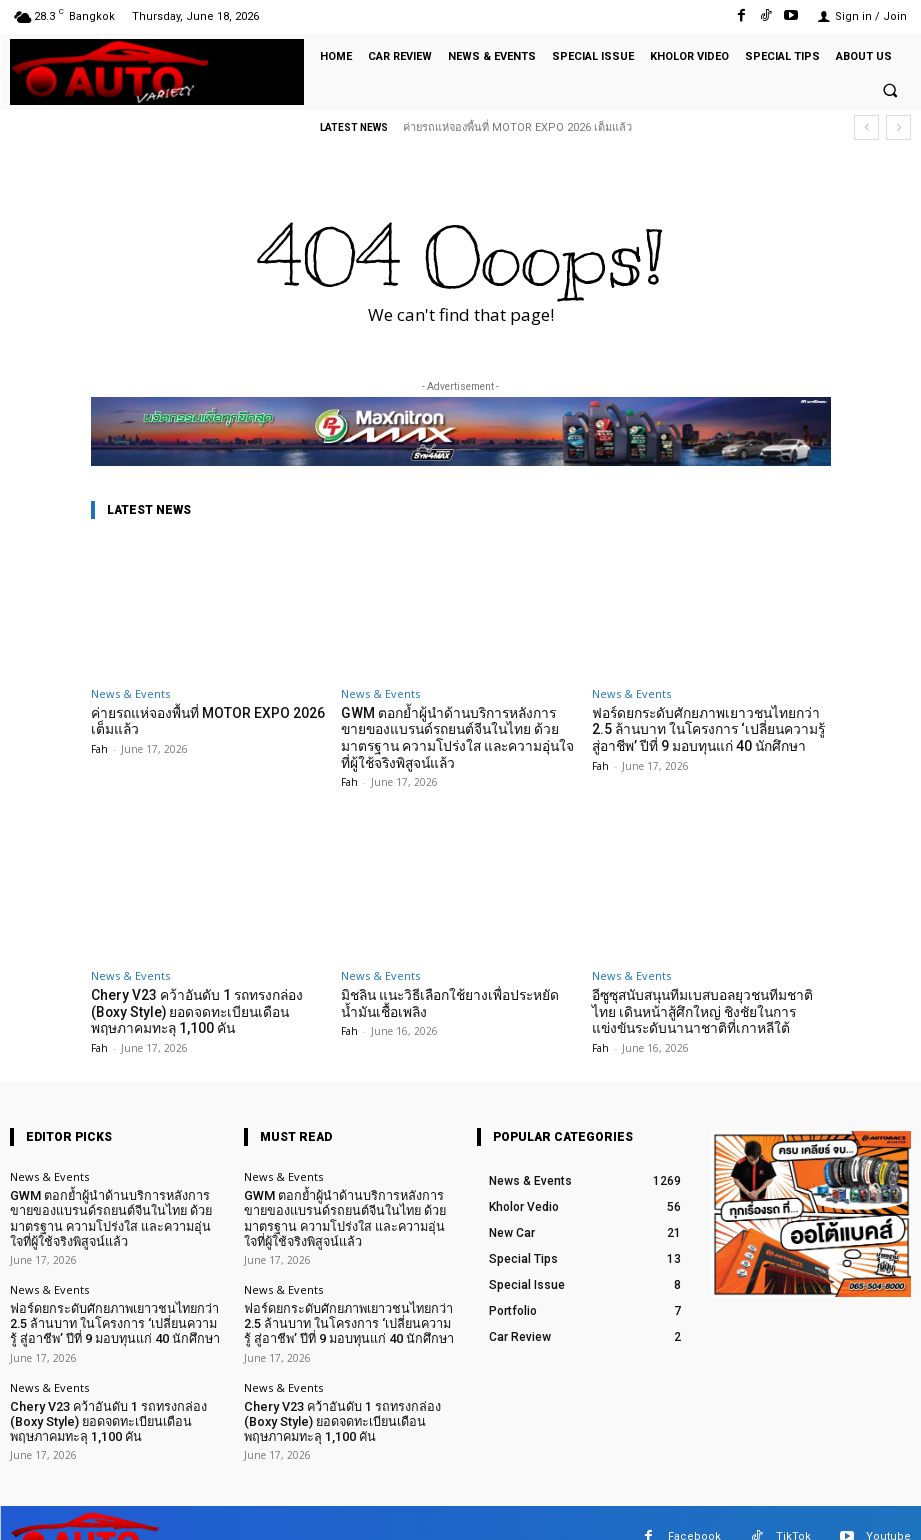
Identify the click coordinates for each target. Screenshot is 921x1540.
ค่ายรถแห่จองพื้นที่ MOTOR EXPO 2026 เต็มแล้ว (517, 127)
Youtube (888, 1509)
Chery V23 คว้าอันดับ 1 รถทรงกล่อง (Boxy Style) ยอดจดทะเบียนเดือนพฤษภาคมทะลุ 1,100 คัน (209, 1006)
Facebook (694, 1509)
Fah (99, 747)
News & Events (130, 693)
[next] (898, 127)
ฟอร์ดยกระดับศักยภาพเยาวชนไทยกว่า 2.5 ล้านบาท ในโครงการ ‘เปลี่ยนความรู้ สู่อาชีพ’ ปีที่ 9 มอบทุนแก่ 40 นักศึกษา (711, 728)
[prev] (866, 127)
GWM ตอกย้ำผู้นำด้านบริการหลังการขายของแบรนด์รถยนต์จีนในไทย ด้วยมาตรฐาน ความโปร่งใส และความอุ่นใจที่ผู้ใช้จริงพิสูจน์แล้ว (459, 736)
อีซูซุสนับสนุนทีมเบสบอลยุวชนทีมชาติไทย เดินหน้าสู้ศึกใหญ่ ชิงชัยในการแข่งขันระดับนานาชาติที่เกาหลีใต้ (711, 1006)
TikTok (793, 1509)
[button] (890, 90)
